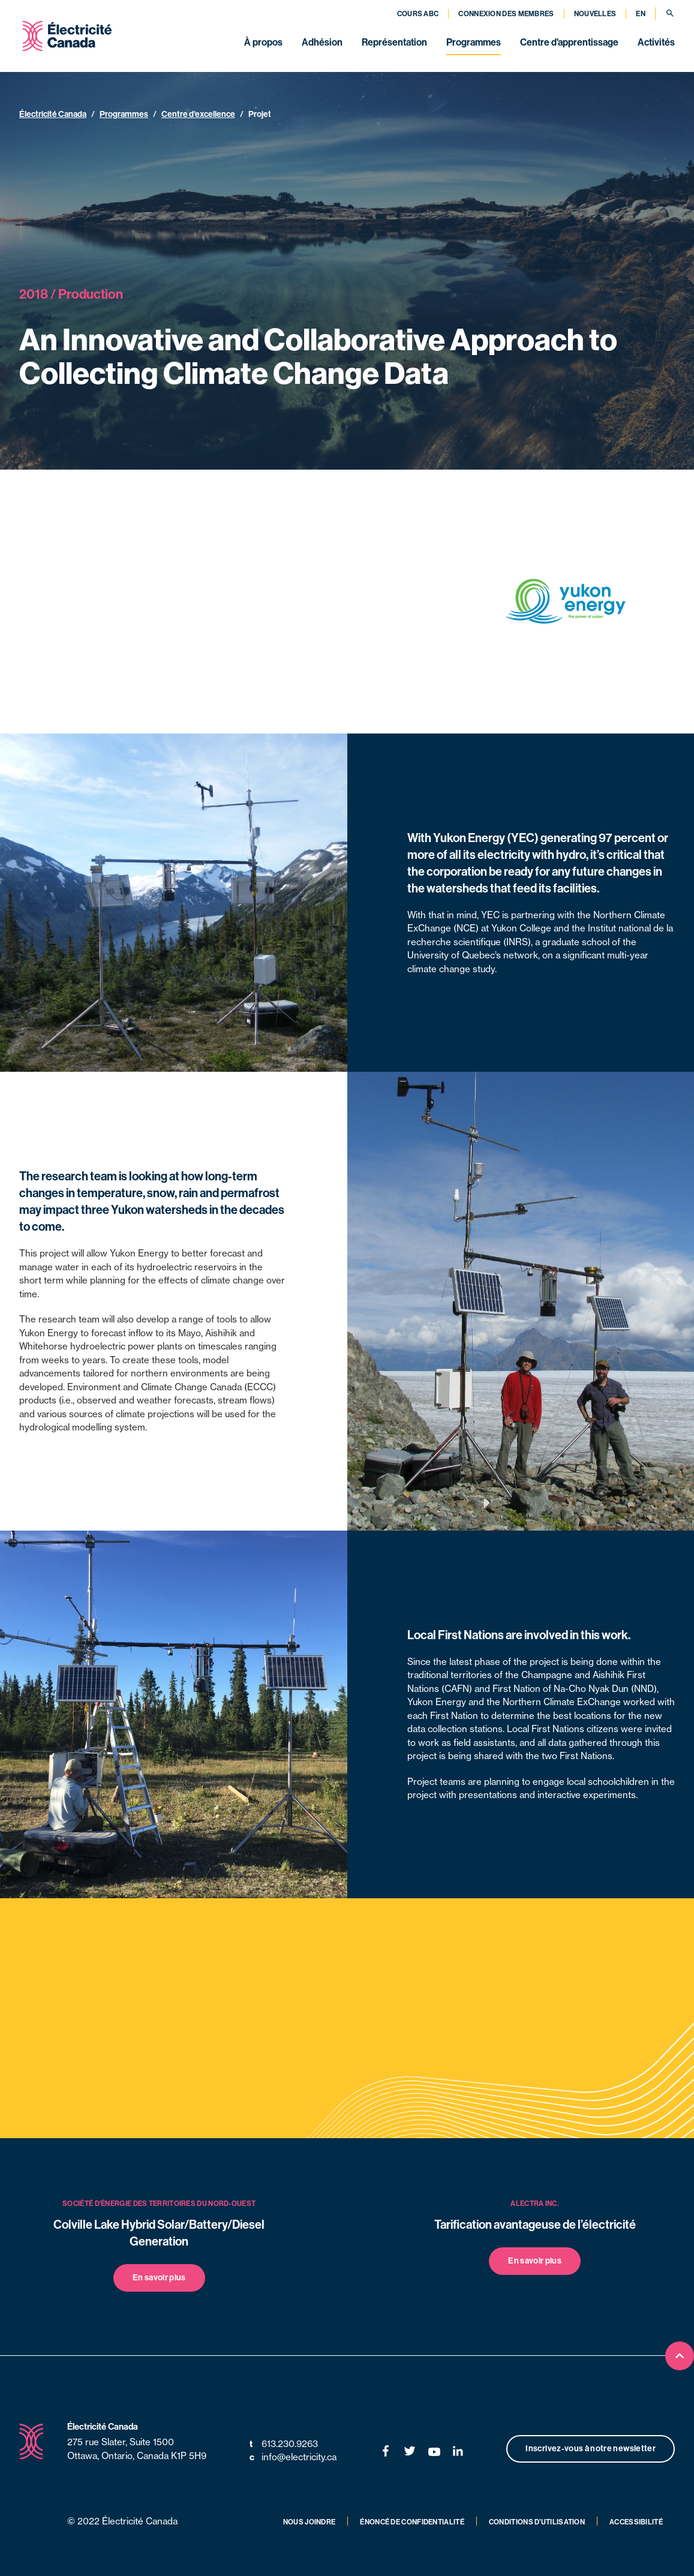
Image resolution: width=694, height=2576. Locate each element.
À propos (263, 42)
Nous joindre (309, 2522)
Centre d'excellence (198, 114)
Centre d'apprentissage (569, 42)
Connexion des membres (506, 14)
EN (640, 14)
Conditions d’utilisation (537, 2522)
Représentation (394, 42)
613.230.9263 (284, 2444)
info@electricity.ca (293, 2457)
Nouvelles (595, 14)
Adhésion (322, 42)
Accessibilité (636, 2522)
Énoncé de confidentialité (412, 2522)
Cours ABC (418, 14)
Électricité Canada (52, 114)
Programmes (473, 42)
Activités (656, 42)
